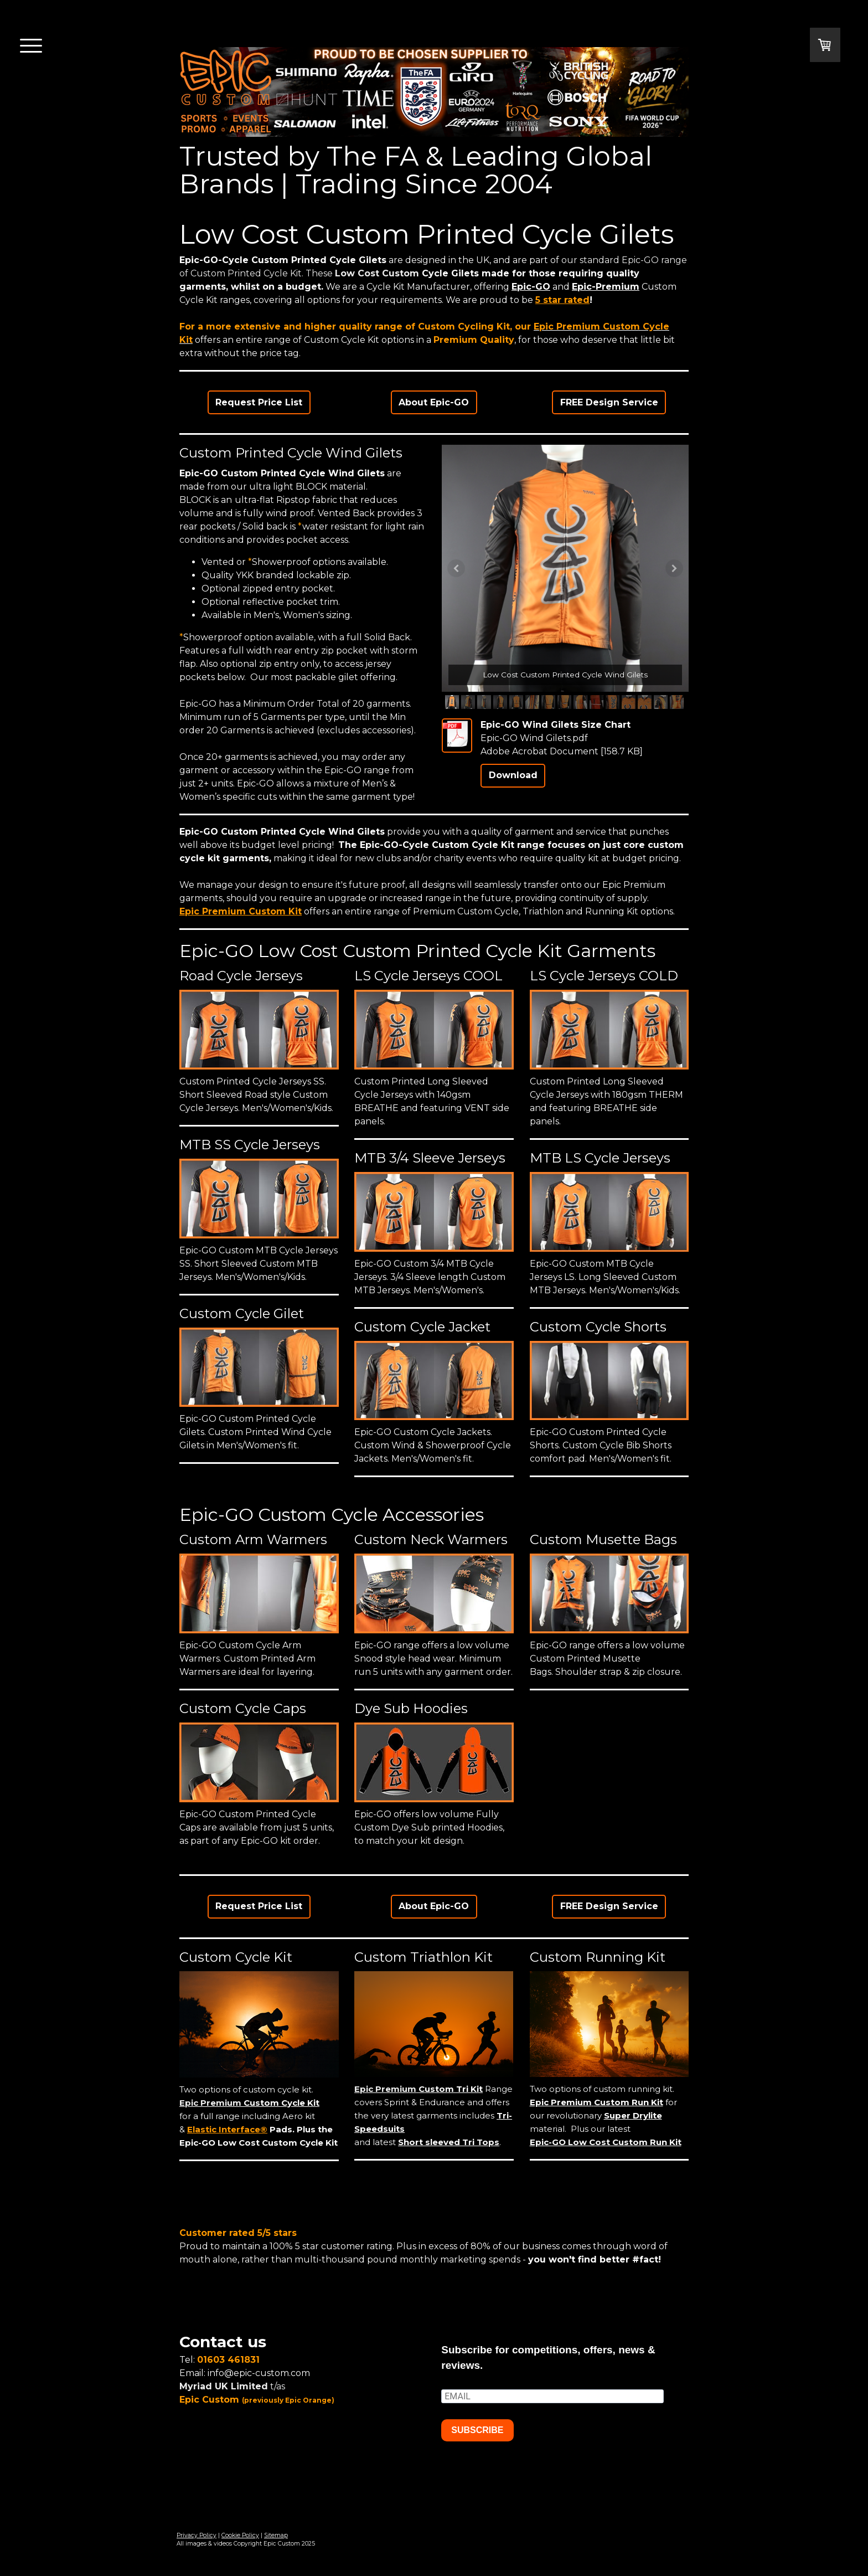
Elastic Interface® (227, 2129)
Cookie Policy (240, 2535)
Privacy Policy (196, 2535)
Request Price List (258, 402)
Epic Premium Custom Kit (240, 911)
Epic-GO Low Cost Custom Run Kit (605, 2142)
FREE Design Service (609, 402)
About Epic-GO (434, 402)
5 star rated (562, 300)
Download (513, 775)
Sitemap (276, 2535)
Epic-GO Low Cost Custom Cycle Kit (258, 2142)
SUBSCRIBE (477, 2430)
